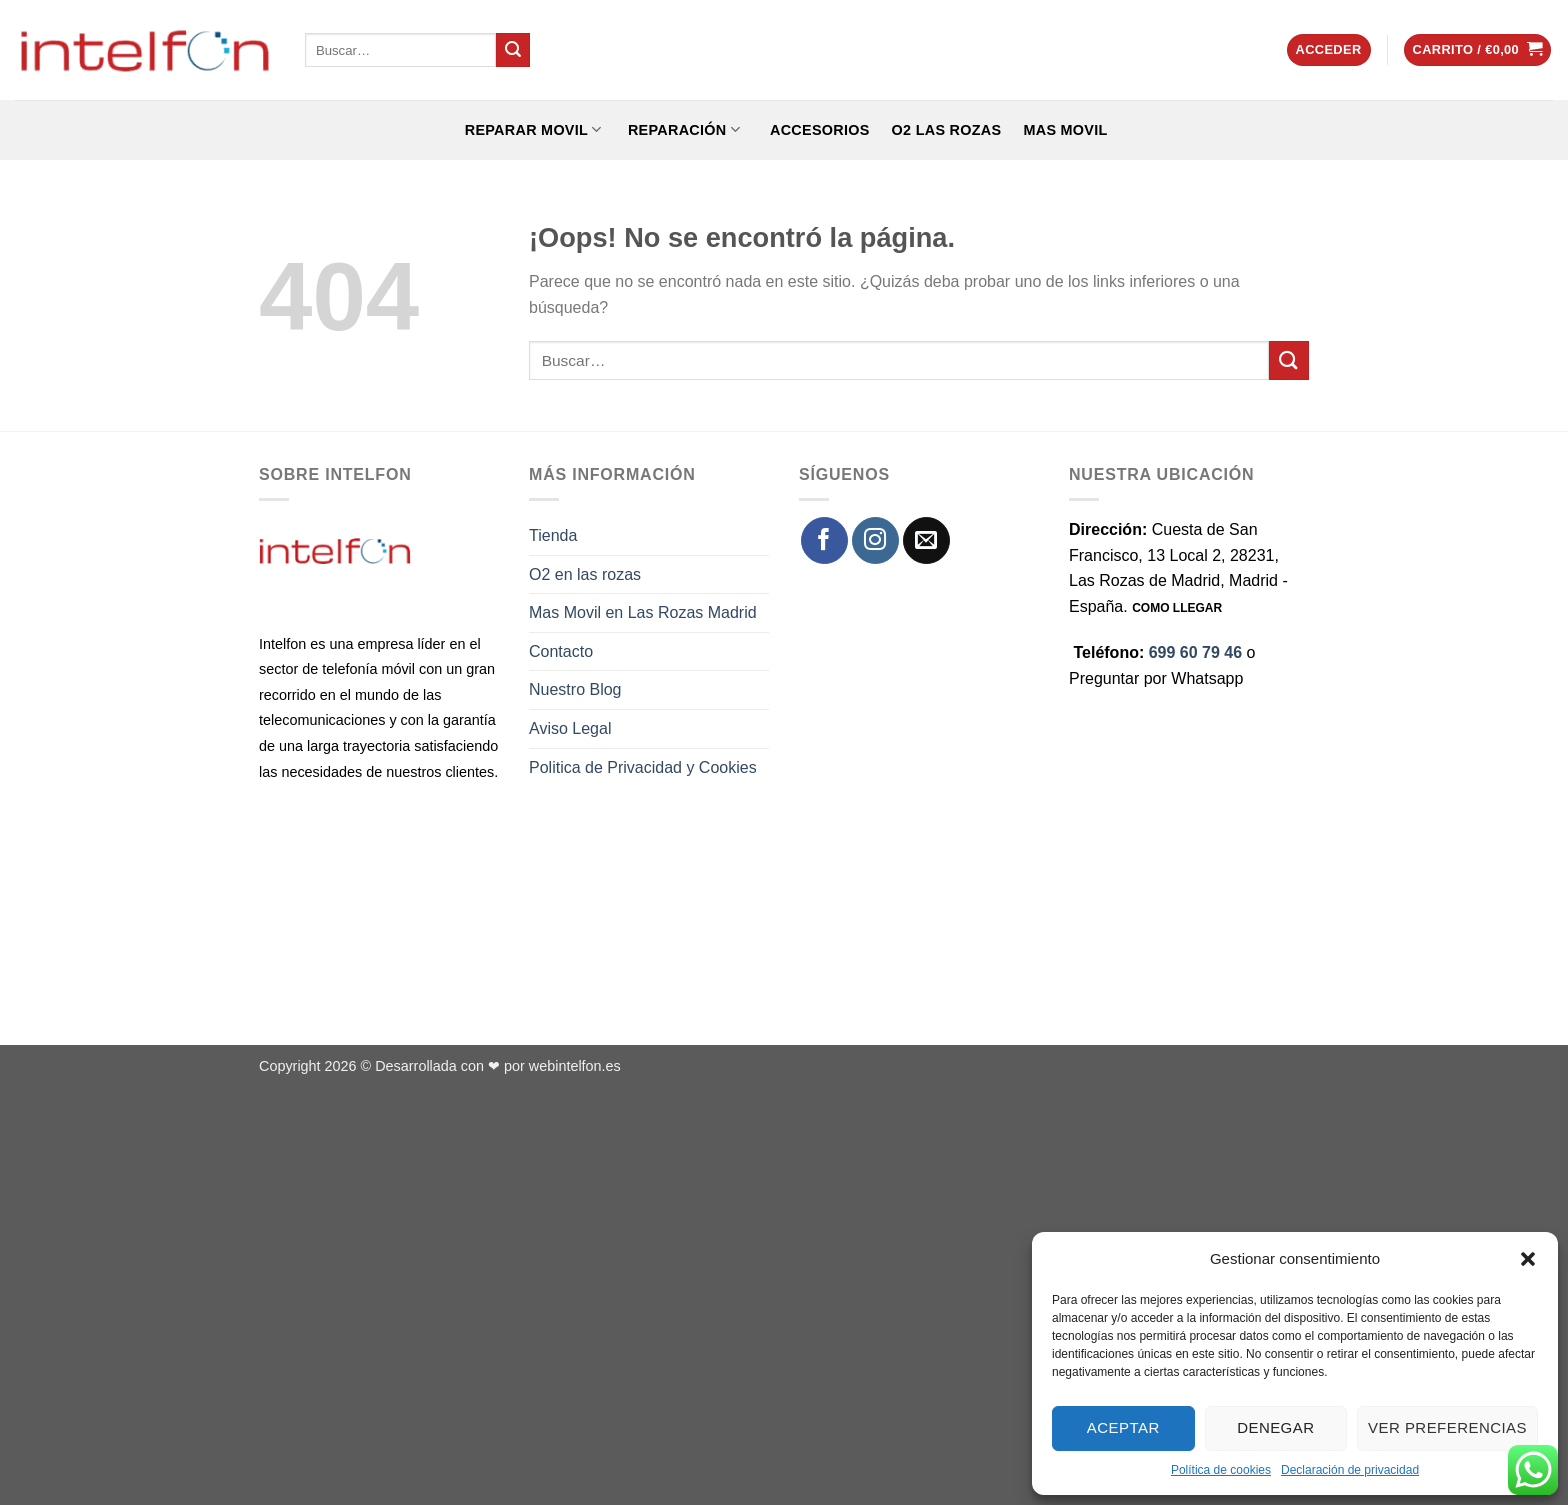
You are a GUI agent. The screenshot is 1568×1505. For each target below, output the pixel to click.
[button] (1528, 1259)
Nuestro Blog (575, 689)
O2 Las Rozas (947, 130)
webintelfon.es (575, 1066)
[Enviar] (513, 50)
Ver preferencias (1447, 1427)
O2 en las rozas (585, 574)
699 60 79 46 (1195, 652)
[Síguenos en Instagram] (875, 540)
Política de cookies (1221, 1470)
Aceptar (1123, 1427)
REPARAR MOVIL (530, 129)
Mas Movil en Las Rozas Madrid (643, 612)
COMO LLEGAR (1177, 608)
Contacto (561, 651)
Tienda (553, 535)
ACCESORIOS (816, 130)
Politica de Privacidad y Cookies (643, 767)
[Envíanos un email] (926, 540)
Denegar (1275, 1427)
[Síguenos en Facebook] (824, 540)
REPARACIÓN (682, 129)
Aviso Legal (570, 728)
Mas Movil (1065, 130)
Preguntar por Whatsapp (1156, 678)
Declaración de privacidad (1350, 1470)
